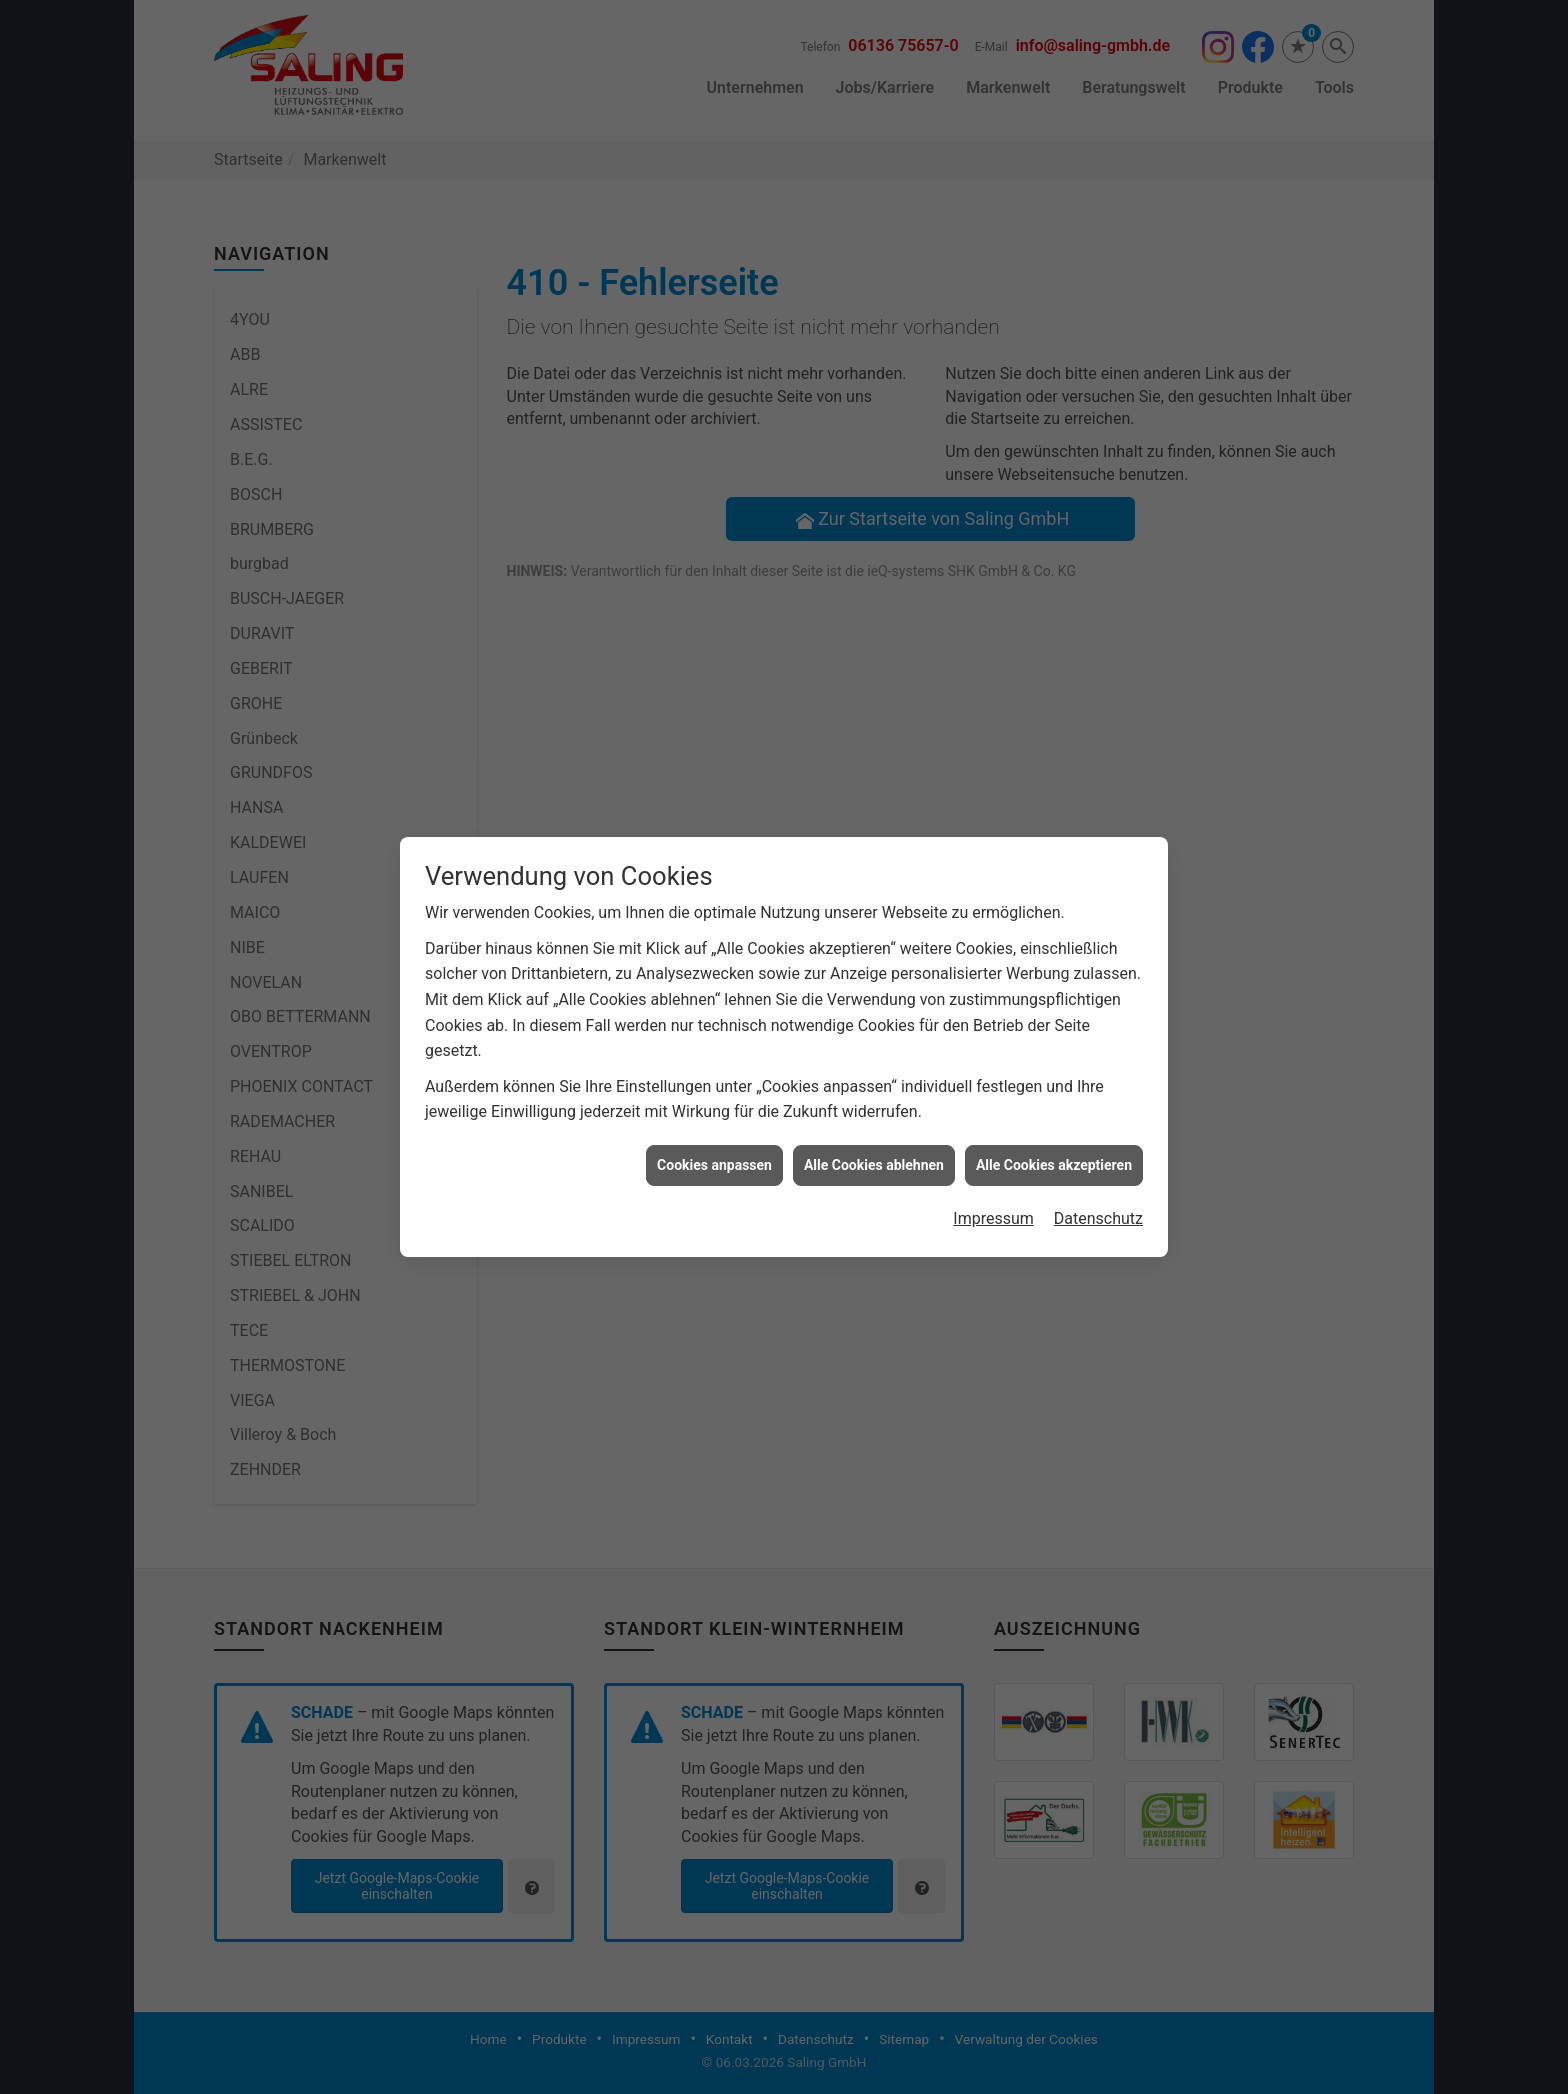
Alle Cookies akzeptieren (1054, 1138)
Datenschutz (1098, 1191)
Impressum (993, 1191)
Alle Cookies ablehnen (874, 1138)
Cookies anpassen (714, 1138)
